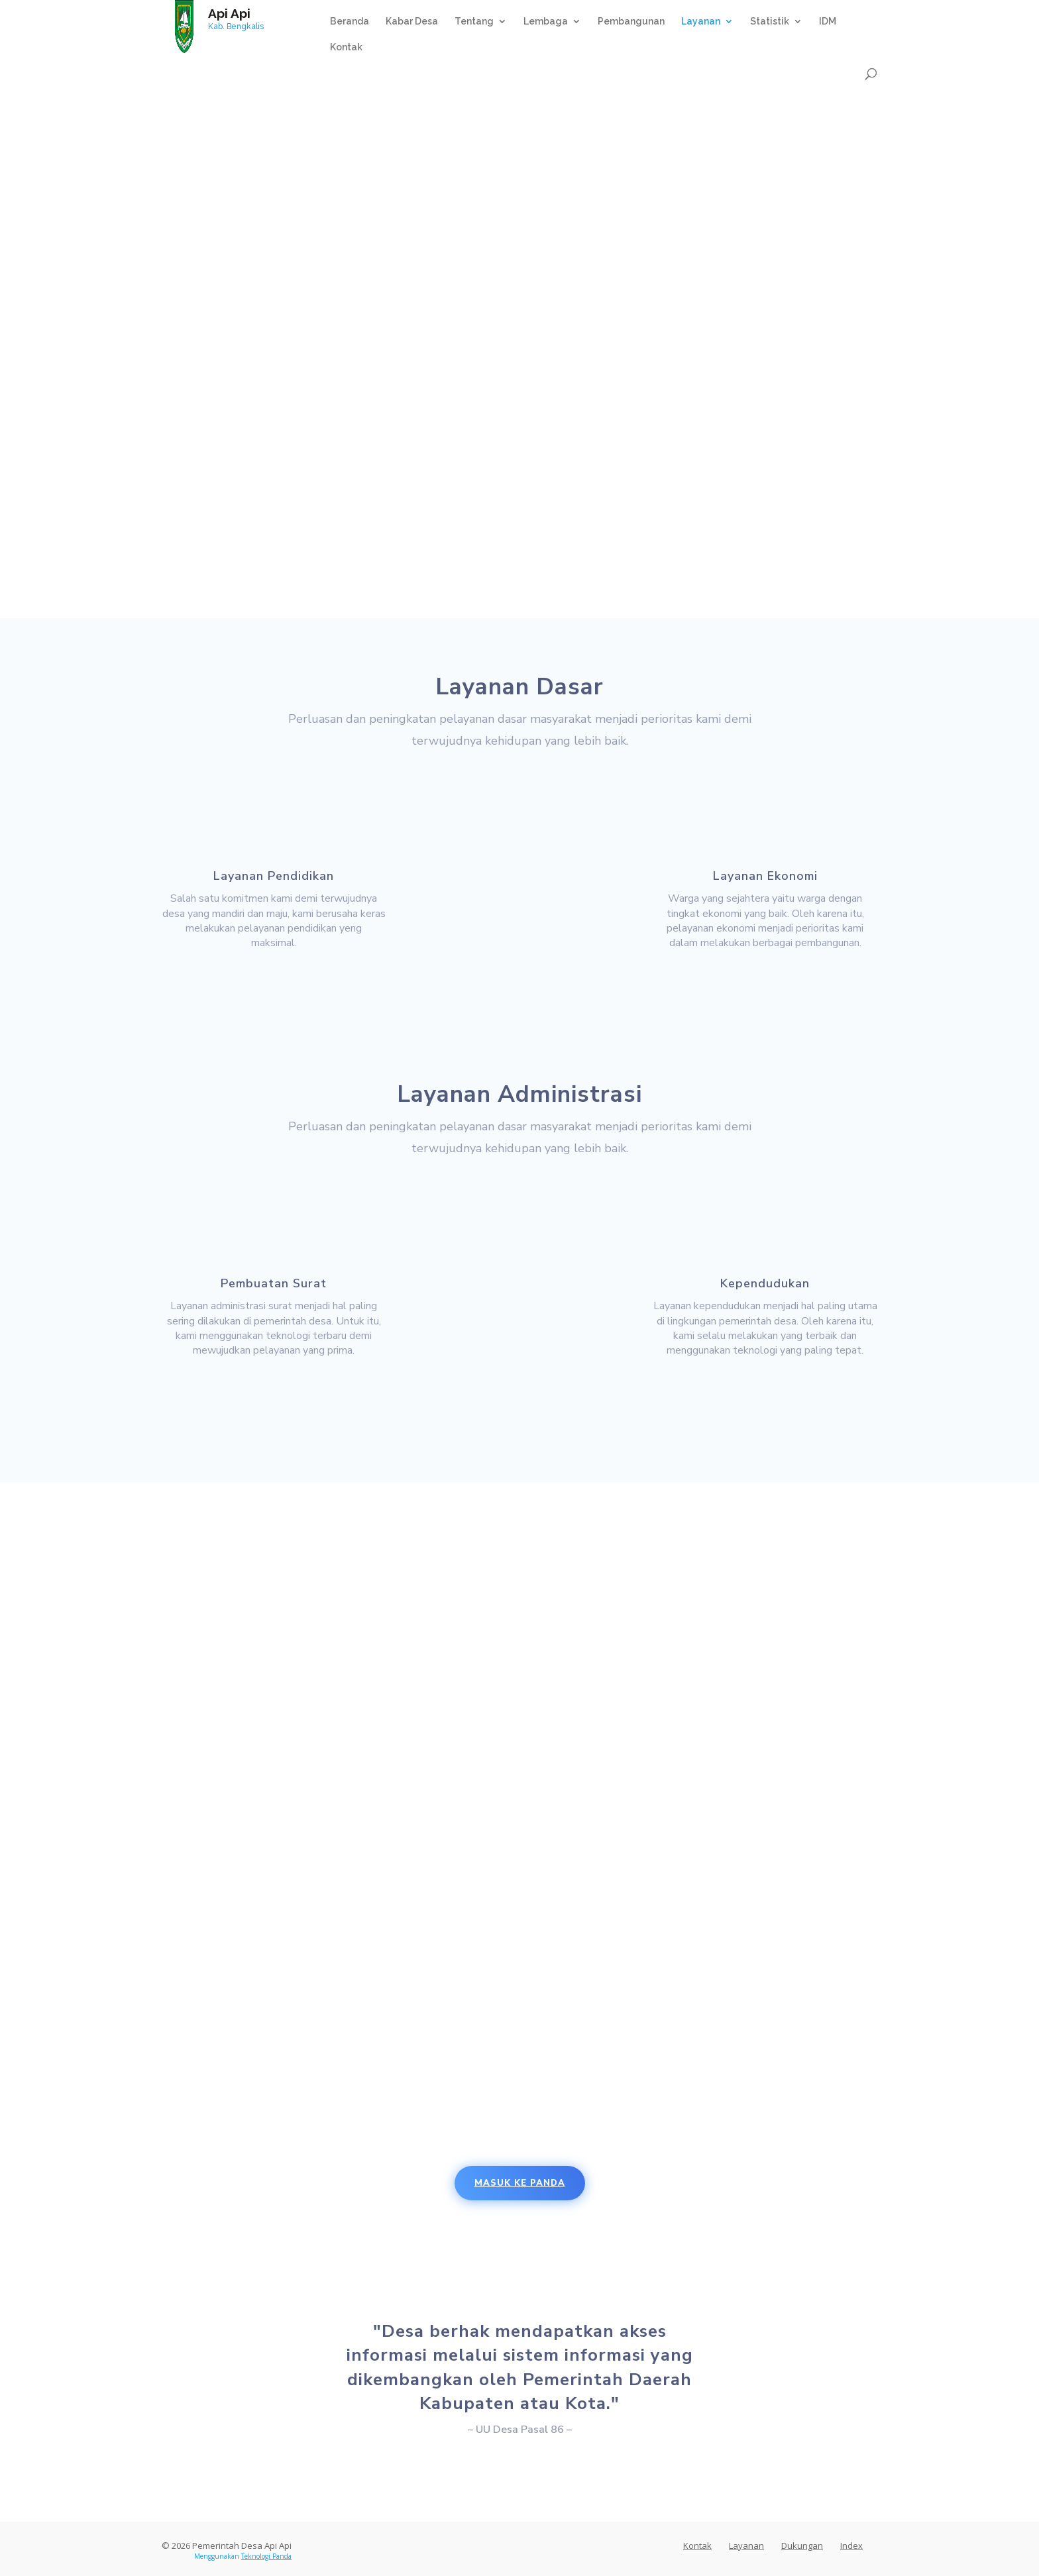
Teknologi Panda (266, 2556)
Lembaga (545, 22)
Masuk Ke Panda (519, 2183)
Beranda (349, 22)
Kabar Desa (412, 22)
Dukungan (802, 2545)
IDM (827, 22)
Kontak (346, 47)
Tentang (474, 22)
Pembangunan (631, 22)
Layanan (700, 22)
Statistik (769, 22)
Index (851, 2545)
